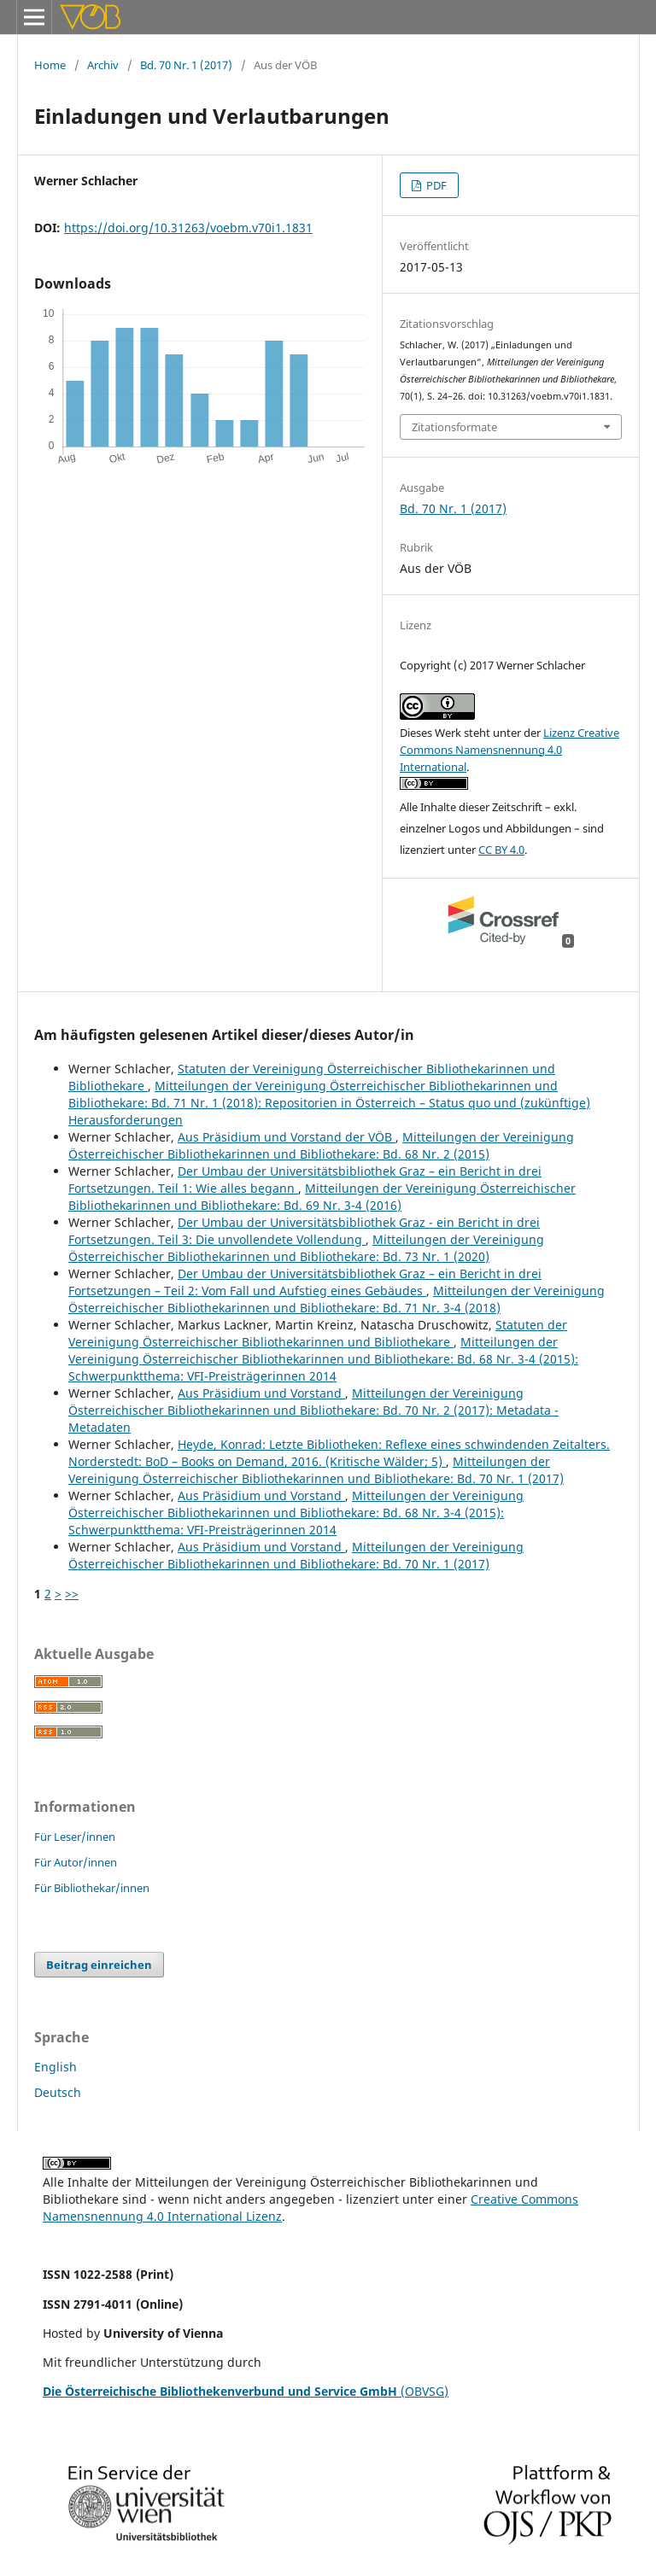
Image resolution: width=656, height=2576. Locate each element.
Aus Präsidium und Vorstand (261, 1393)
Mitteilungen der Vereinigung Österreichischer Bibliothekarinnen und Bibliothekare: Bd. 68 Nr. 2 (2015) (321, 1145)
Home (50, 65)
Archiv (103, 65)
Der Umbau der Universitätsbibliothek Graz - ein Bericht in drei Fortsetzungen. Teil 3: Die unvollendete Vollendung (304, 1230)
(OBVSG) (245, 2391)
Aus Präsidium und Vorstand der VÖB (286, 1137)
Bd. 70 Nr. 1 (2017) (186, 65)
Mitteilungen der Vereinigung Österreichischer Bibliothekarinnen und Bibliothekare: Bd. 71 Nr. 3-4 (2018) (336, 1299)
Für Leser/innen (74, 1836)
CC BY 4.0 (501, 849)
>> (72, 1594)
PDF (435, 185)
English (55, 2067)
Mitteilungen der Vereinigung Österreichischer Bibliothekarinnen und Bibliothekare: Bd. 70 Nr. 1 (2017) (316, 1470)
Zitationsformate (454, 427)
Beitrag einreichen (99, 1964)
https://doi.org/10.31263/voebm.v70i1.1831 (188, 227)
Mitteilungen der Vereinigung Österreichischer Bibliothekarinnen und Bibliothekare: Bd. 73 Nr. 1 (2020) (306, 1248)
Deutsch (57, 2092)
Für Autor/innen (75, 1862)
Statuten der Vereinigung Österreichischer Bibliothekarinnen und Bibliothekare (317, 1333)
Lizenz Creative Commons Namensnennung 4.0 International (509, 749)
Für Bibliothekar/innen (91, 1887)
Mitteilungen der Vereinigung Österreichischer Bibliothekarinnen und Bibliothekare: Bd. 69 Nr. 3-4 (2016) (322, 1196)
